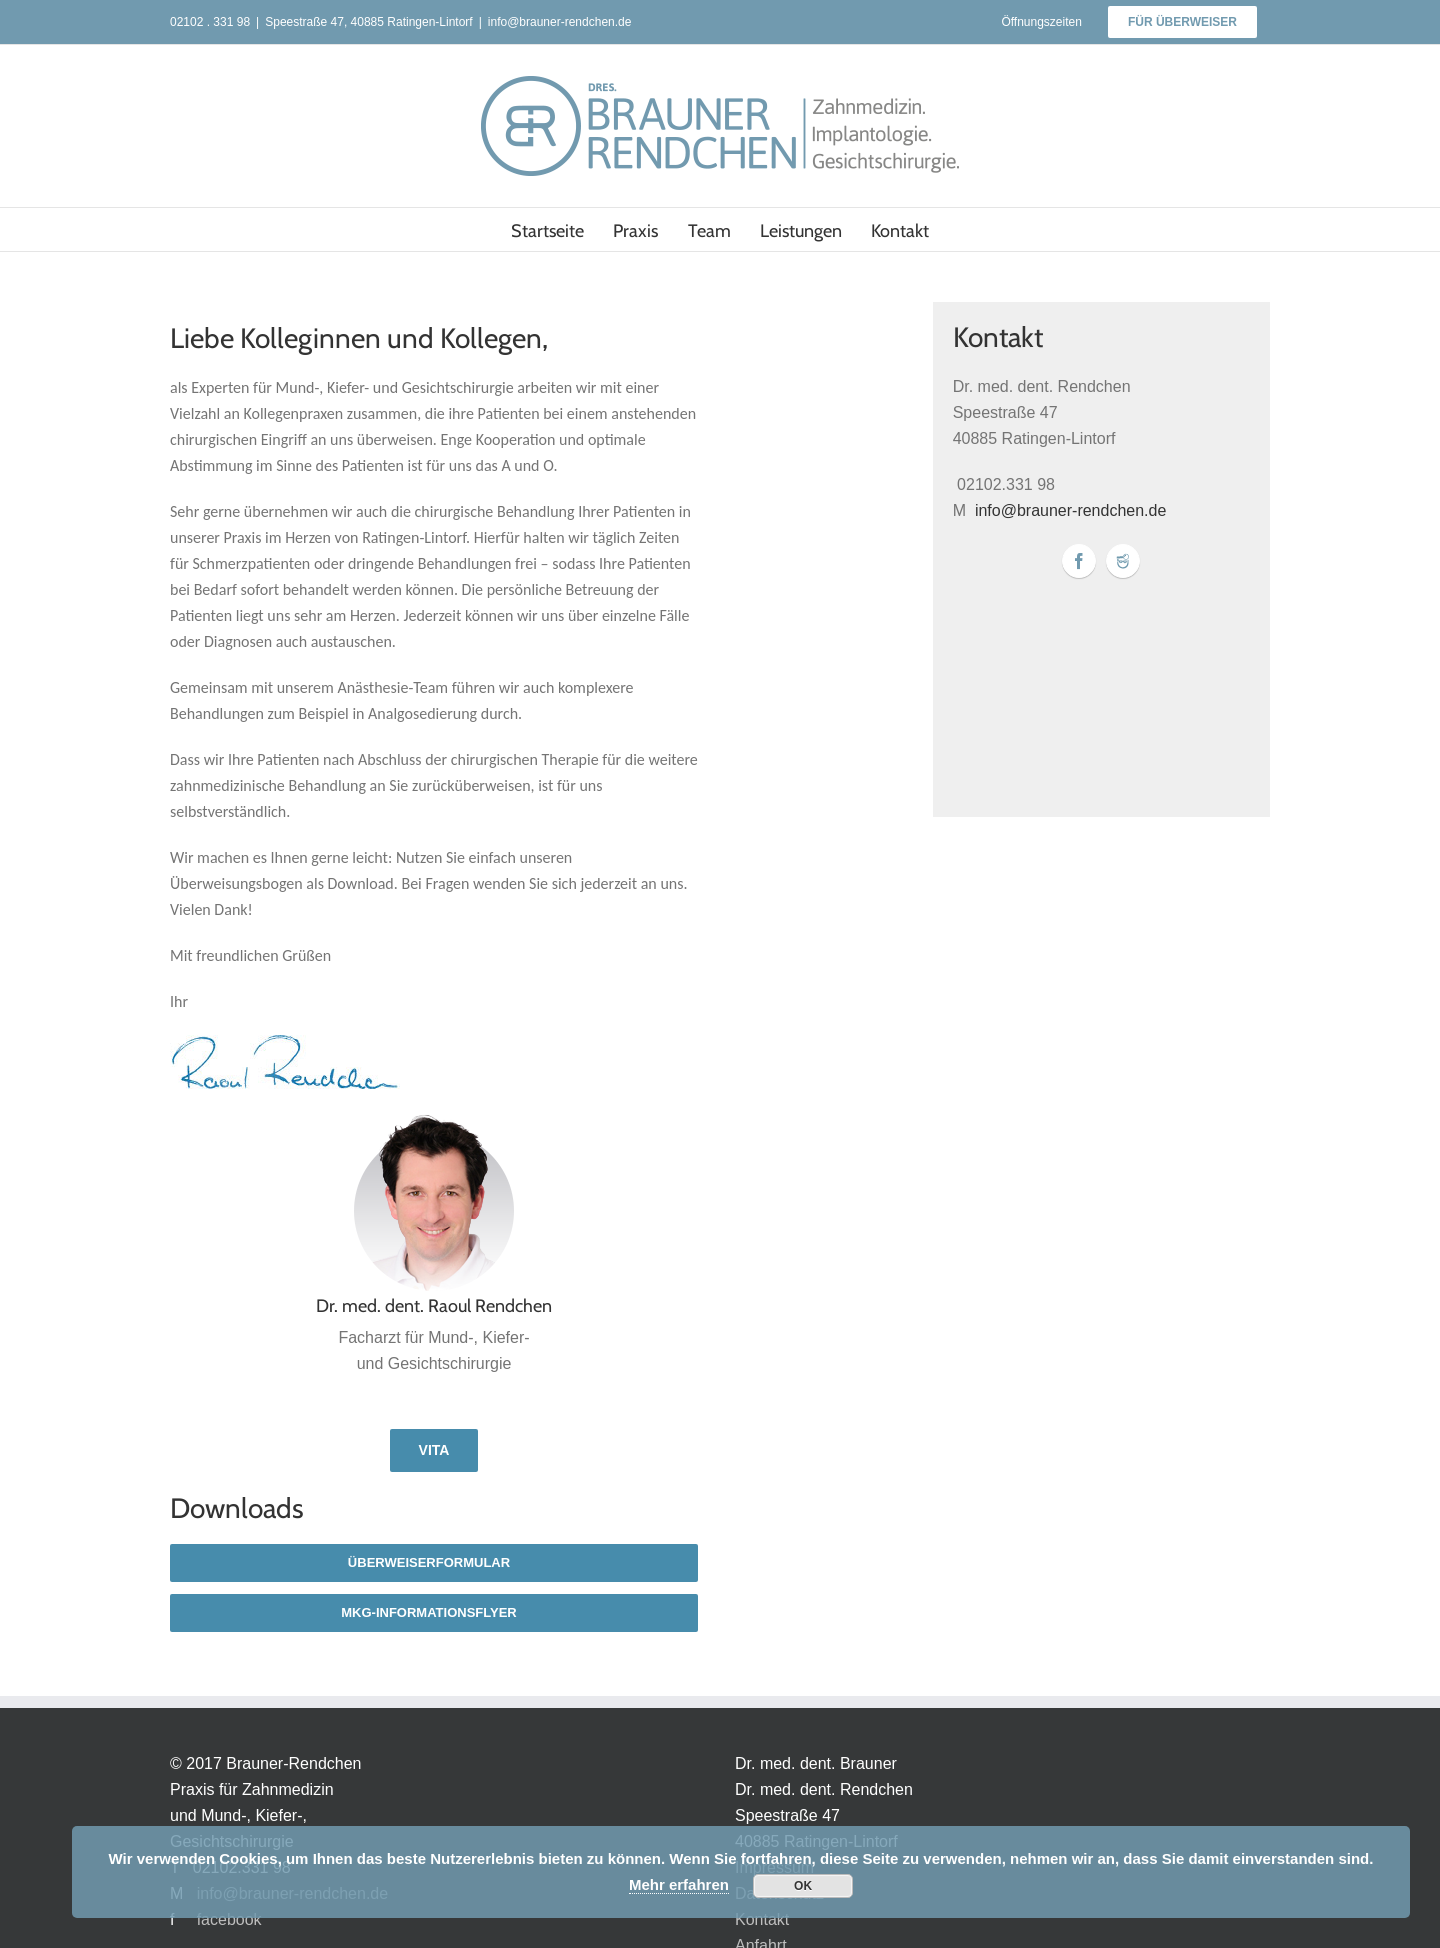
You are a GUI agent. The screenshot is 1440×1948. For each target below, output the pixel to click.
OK (803, 1886)
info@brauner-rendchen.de (560, 22)
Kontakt (762, 1919)
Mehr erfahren (679, 1884)
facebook (229, 1919)
